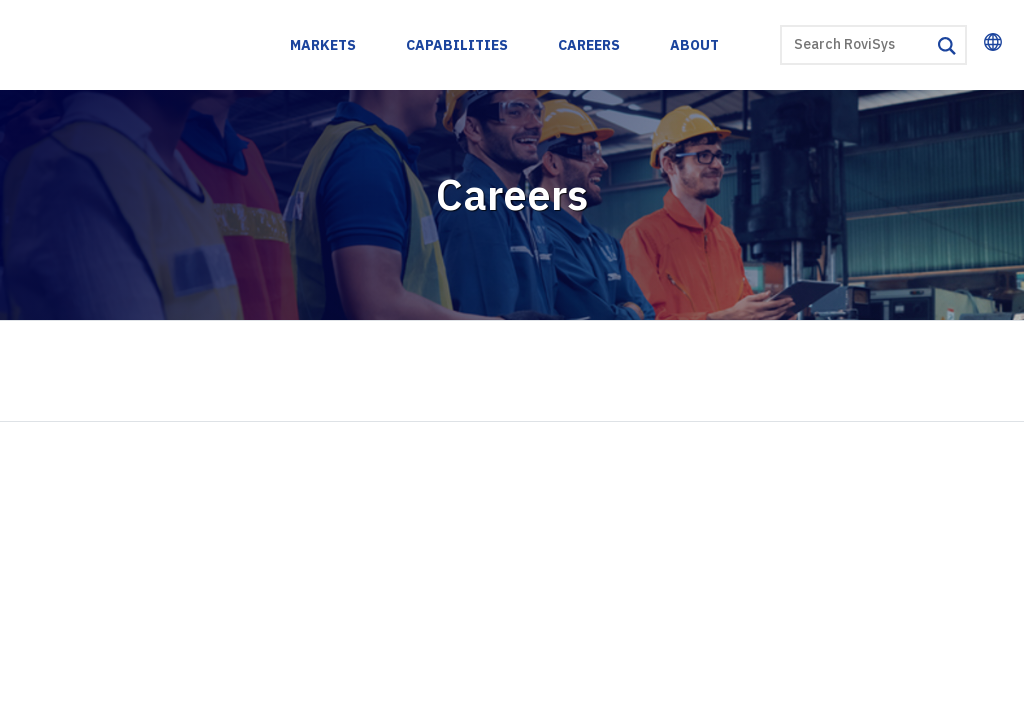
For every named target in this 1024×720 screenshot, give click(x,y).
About (695, 45)
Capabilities (458, 45)
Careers (590, 45)
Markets (324, 45)
